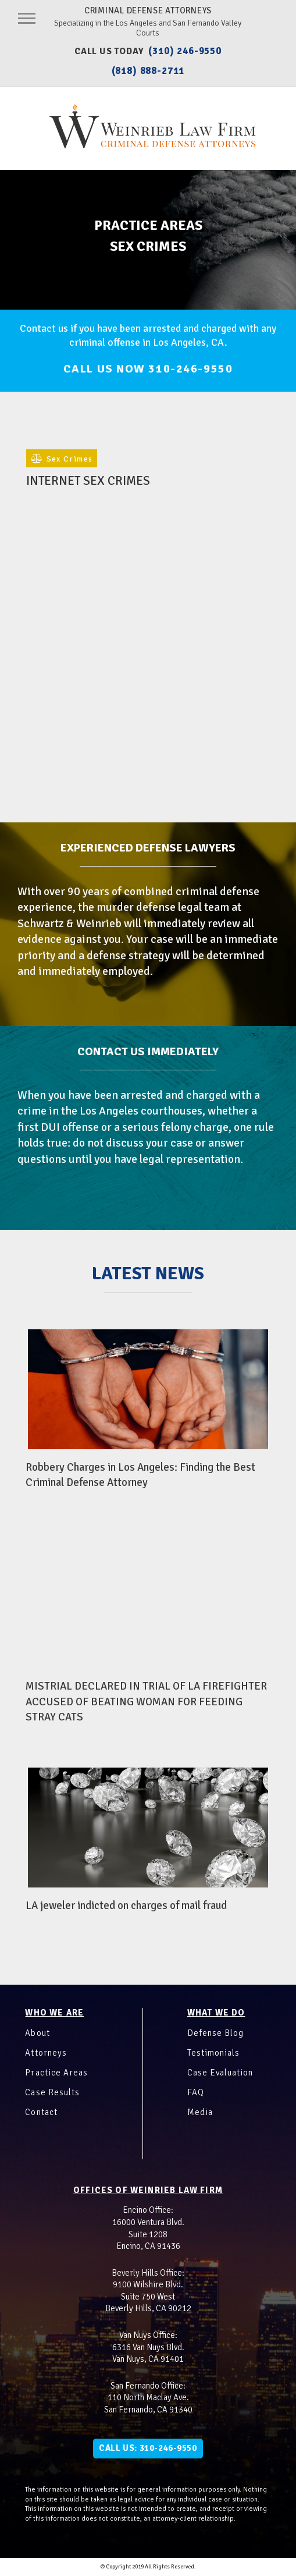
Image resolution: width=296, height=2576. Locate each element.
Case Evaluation (220, 2072)
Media (200, 2112)
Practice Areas (56, 2072)
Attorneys (45, 2053)
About (37, 2033)
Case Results (52, 2092)
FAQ (195, 2092)
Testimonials (213, 2053)
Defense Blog (215, 2033)
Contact (41, 2112)
